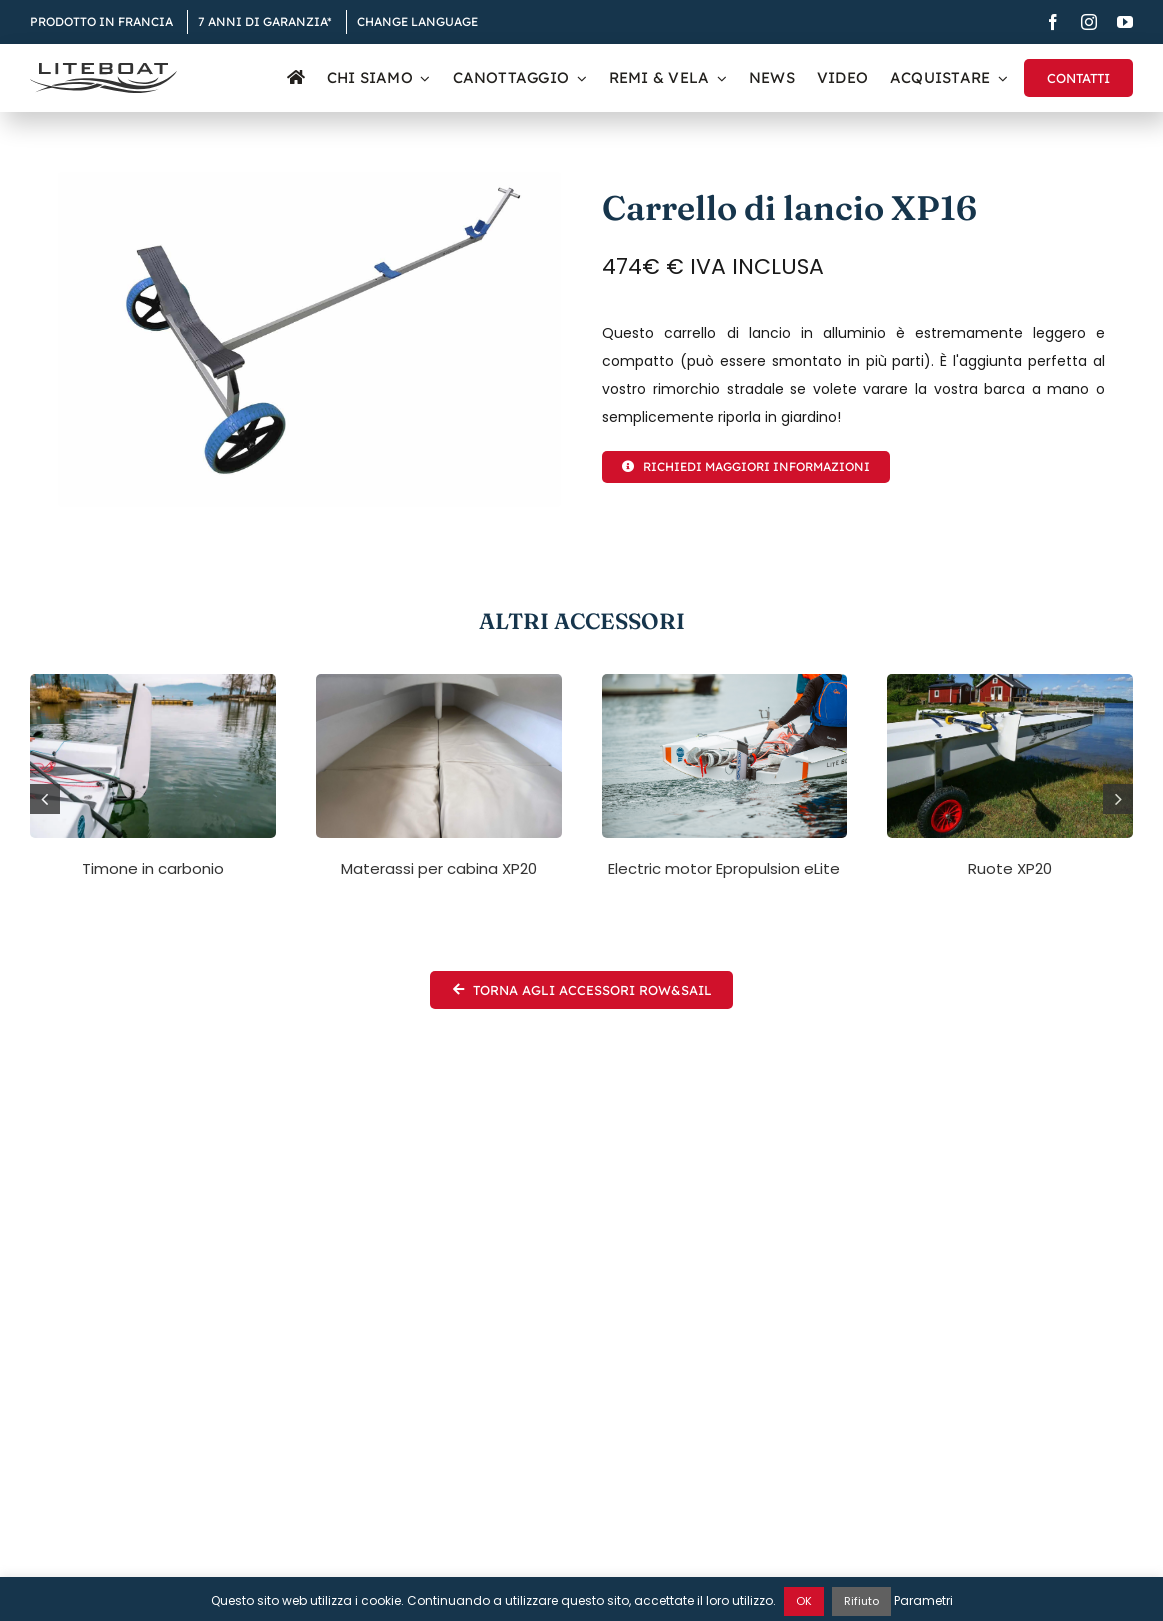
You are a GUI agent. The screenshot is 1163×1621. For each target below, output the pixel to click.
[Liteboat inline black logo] (103, 70)
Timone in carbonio (153, 868)
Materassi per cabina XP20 (439, 868)
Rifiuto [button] (861, 1601)
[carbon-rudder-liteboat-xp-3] (153, 681)
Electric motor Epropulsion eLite (724, 868)
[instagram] (1089, 22)
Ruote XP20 (1010, 868)
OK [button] (804, 1601)
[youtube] (1125, 22)
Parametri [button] (923, 1600)
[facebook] (1053, 22)
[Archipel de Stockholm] (1010, 681)
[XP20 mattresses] (439, 681)
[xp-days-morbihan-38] (725, 681)
